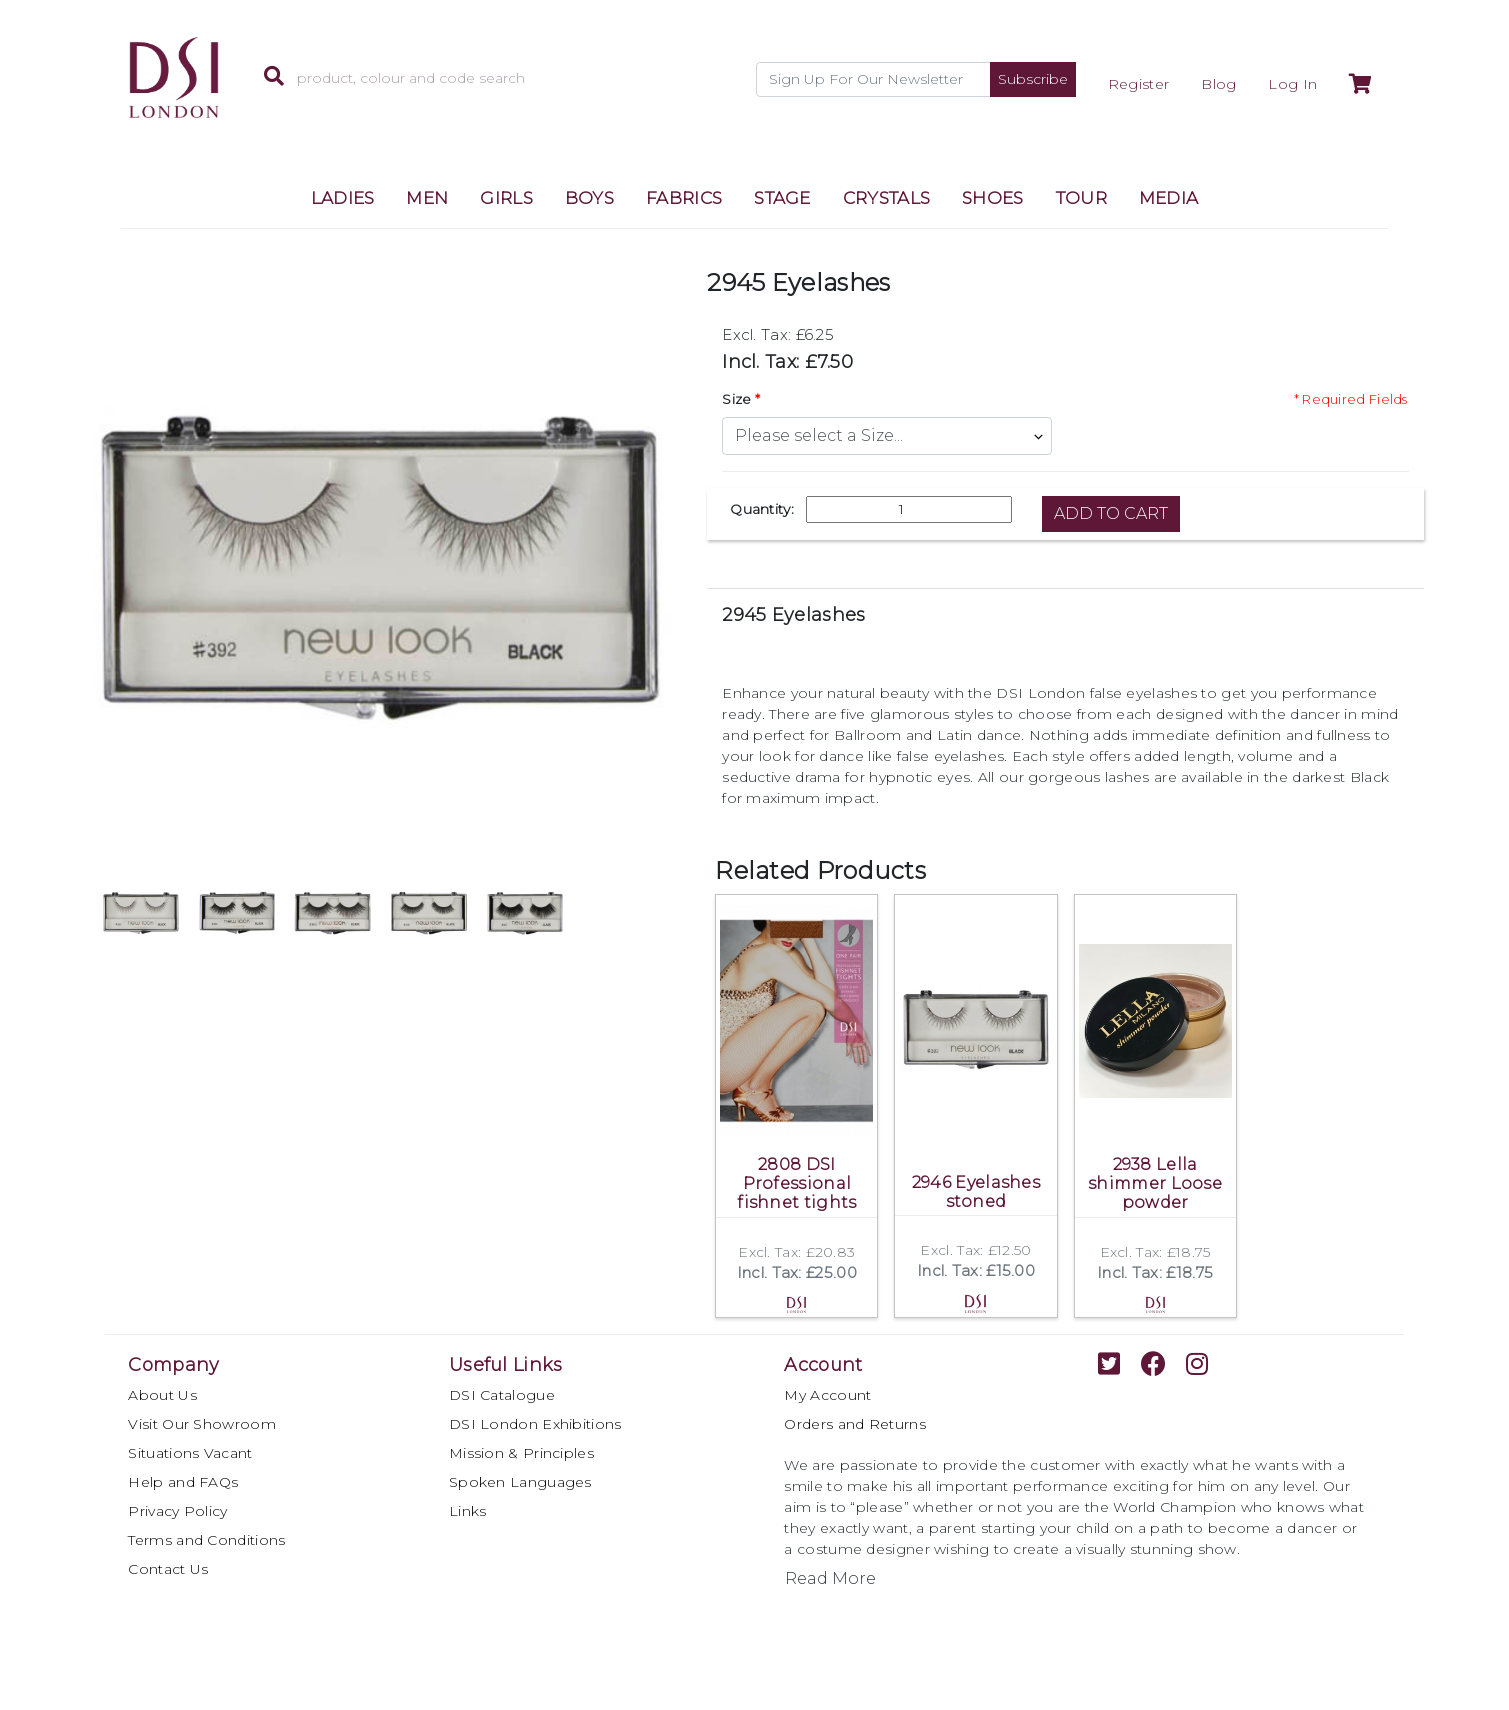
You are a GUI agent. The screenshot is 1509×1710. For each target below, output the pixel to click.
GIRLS (506, 198)
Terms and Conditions (206, 1540)
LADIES (343, 198)
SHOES (993, 198)
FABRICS (684, 198)
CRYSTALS (886, 198)
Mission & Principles (521, 1453)
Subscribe (1033, 79)
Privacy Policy (177, 1511)
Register (1138, 84)
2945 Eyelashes (793, 615)
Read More (830, 1578)
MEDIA (1169, 198)
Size (736, 399)
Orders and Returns (854, 1424)
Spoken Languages (520, 1482)
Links (468, 1511)
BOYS (589, 198)
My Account (827, 1395)
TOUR (1081, 198)
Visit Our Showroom (201, 1424)
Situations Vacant (190, 1453)
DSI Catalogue (502, 1395)
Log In (1292, 84)
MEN (427, 198)
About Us (162, 1395)
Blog (1218, 84)
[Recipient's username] (873, 79)
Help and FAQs (183, 1482)
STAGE (782, 198)
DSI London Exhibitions (535, 1424)
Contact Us (168, 1569)
